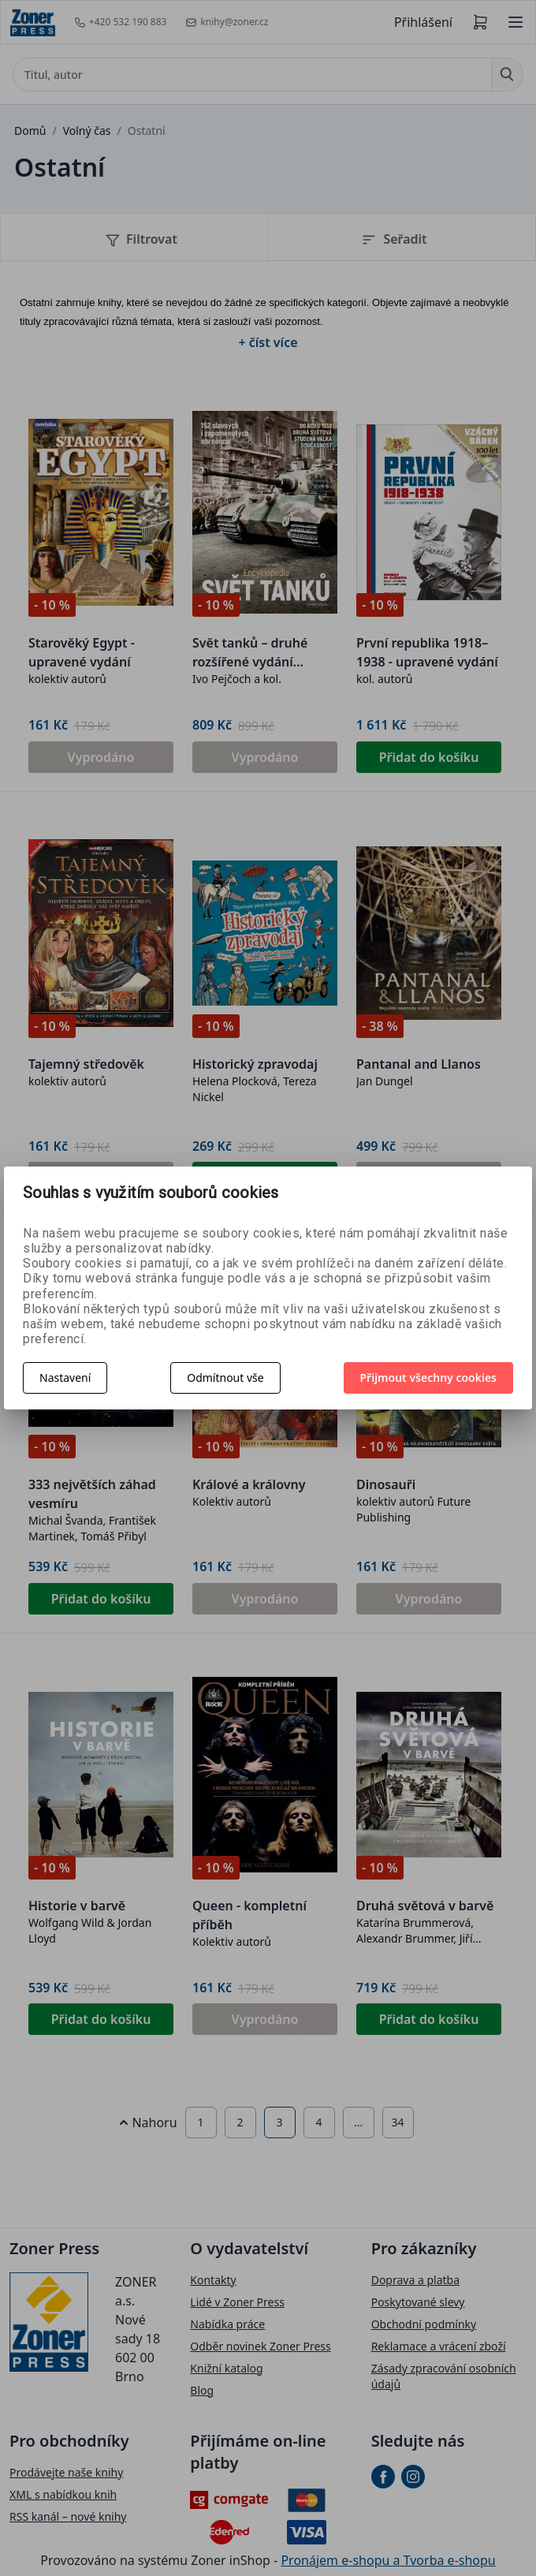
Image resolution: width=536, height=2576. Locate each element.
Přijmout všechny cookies (428, 1377)
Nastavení (65, 1377)
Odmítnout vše (225, 1377)
